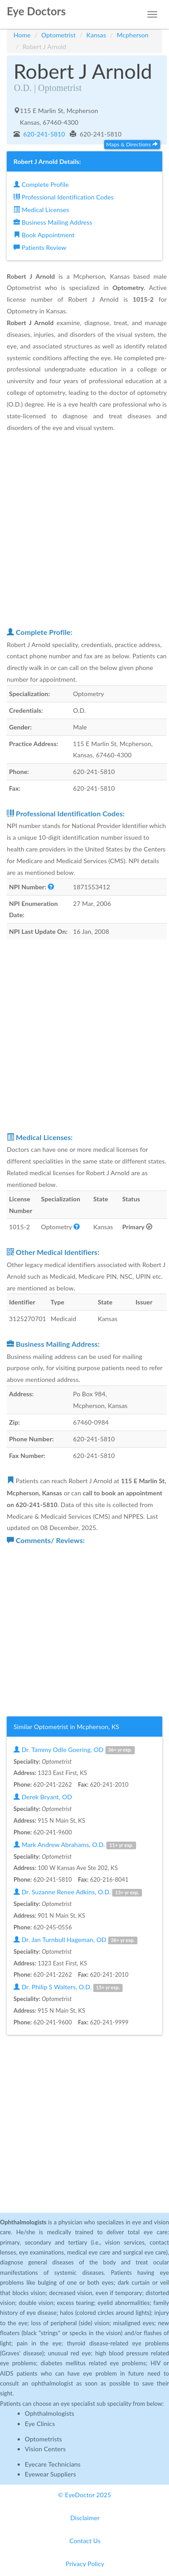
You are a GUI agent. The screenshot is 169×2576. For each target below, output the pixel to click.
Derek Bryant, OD (43, 1797)
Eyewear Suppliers (50, 2474)
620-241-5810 (43, 134)
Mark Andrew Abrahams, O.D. (75, 1845)
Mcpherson (132, 35)
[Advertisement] (84, 529)
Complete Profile (41, 184)
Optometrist (58, 35)
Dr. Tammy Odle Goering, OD (74, 1750)
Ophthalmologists (49, 2413)
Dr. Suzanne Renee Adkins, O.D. (78, 1892)
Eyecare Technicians (53, 2464)
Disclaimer (85, 2518)
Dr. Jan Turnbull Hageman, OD (75, 1940)
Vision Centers (45, 2449)
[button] (51, 887)
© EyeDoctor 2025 (84, 2495)
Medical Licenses (41, 209)
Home (22, 35)
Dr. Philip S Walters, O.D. (68, 1987)
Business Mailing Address (53, 222)
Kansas (96, 35)
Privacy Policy (85, 2563)
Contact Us (84, 2540)
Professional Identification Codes (64, 197)
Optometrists (43, 2439)
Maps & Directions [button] (132, 144)
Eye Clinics (40, 2423)
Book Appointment (44, 235)
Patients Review (40, 247)
